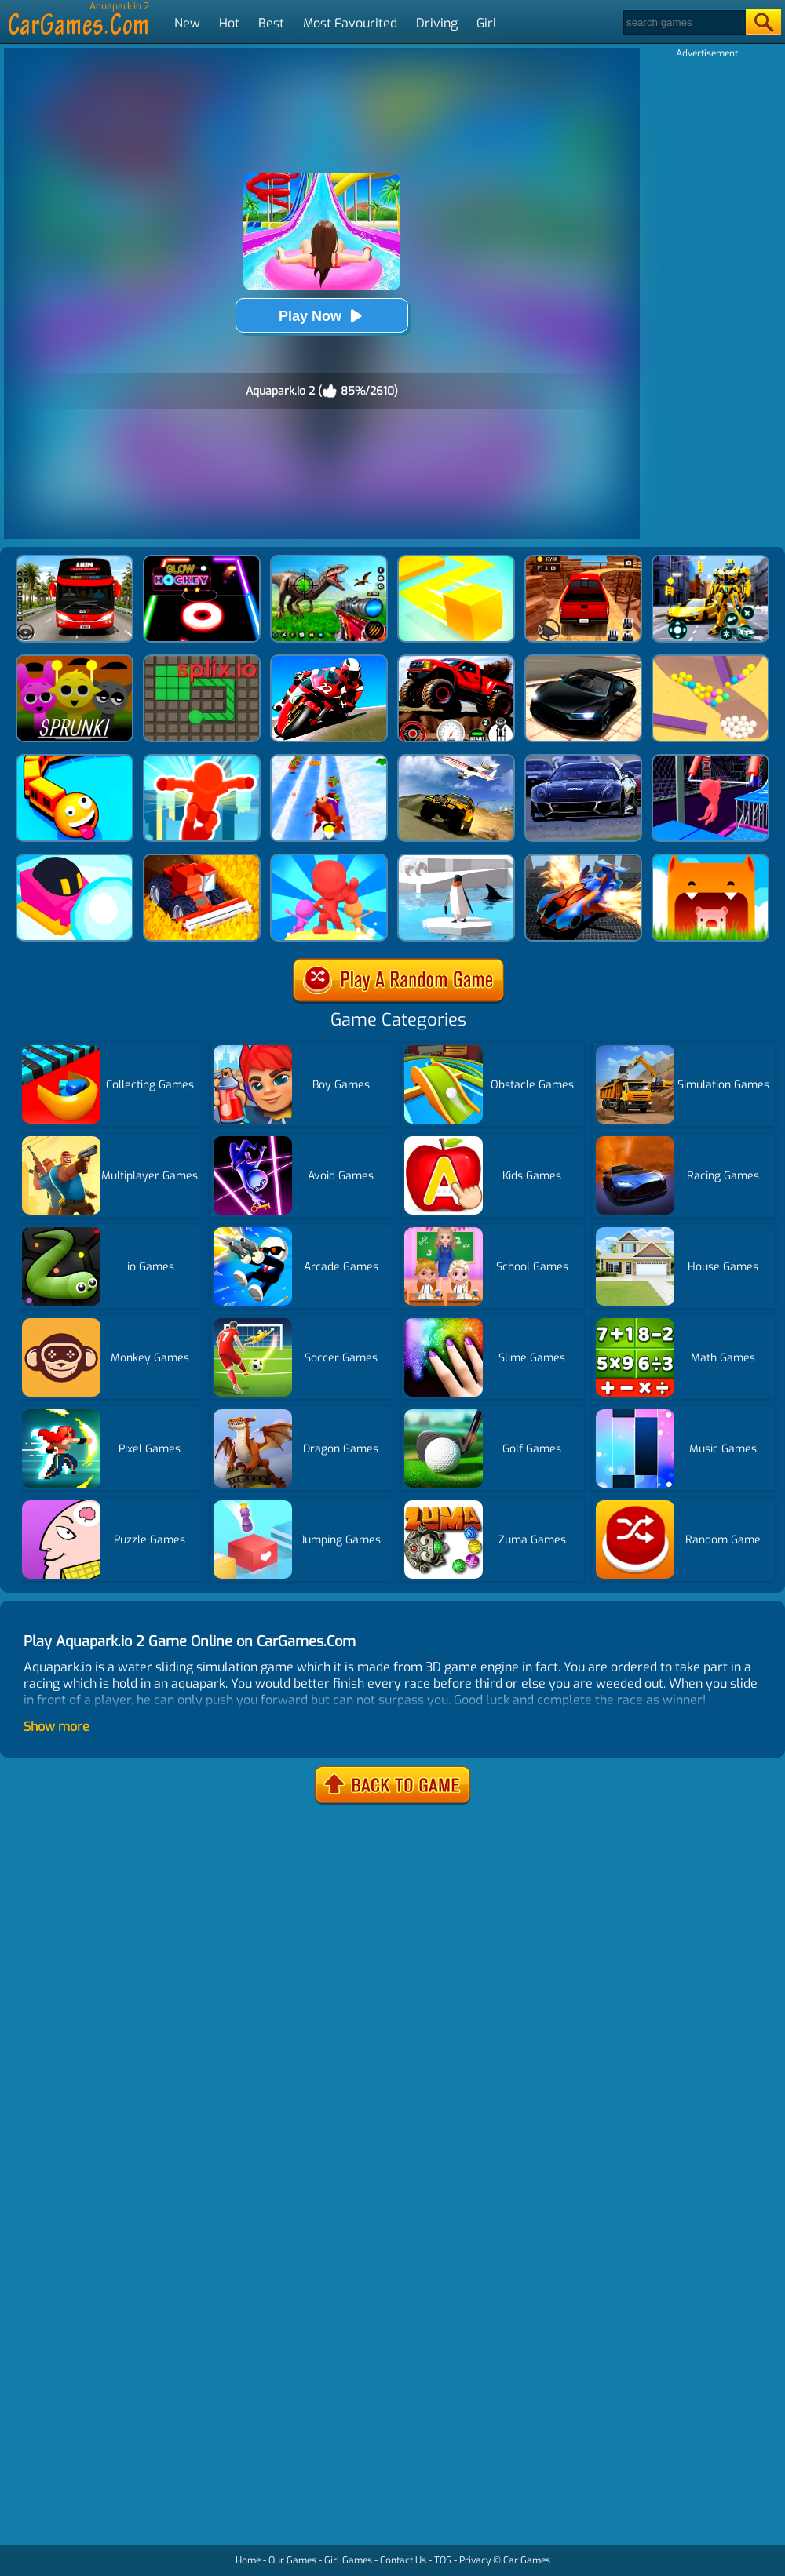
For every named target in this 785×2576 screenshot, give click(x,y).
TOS (442, 2560)
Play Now (322, 316)
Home (248, 2560)
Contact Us (403, 2560)
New (187, 23)
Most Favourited (350, 23)
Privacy (475, 2560)
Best (271, 23)
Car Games (526, 2560)
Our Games (292, 2560)
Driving (437, 23)
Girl (486, 23)
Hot (229, 23)
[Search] (683, 22)
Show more (56, 1726)
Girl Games (348, 2560)
